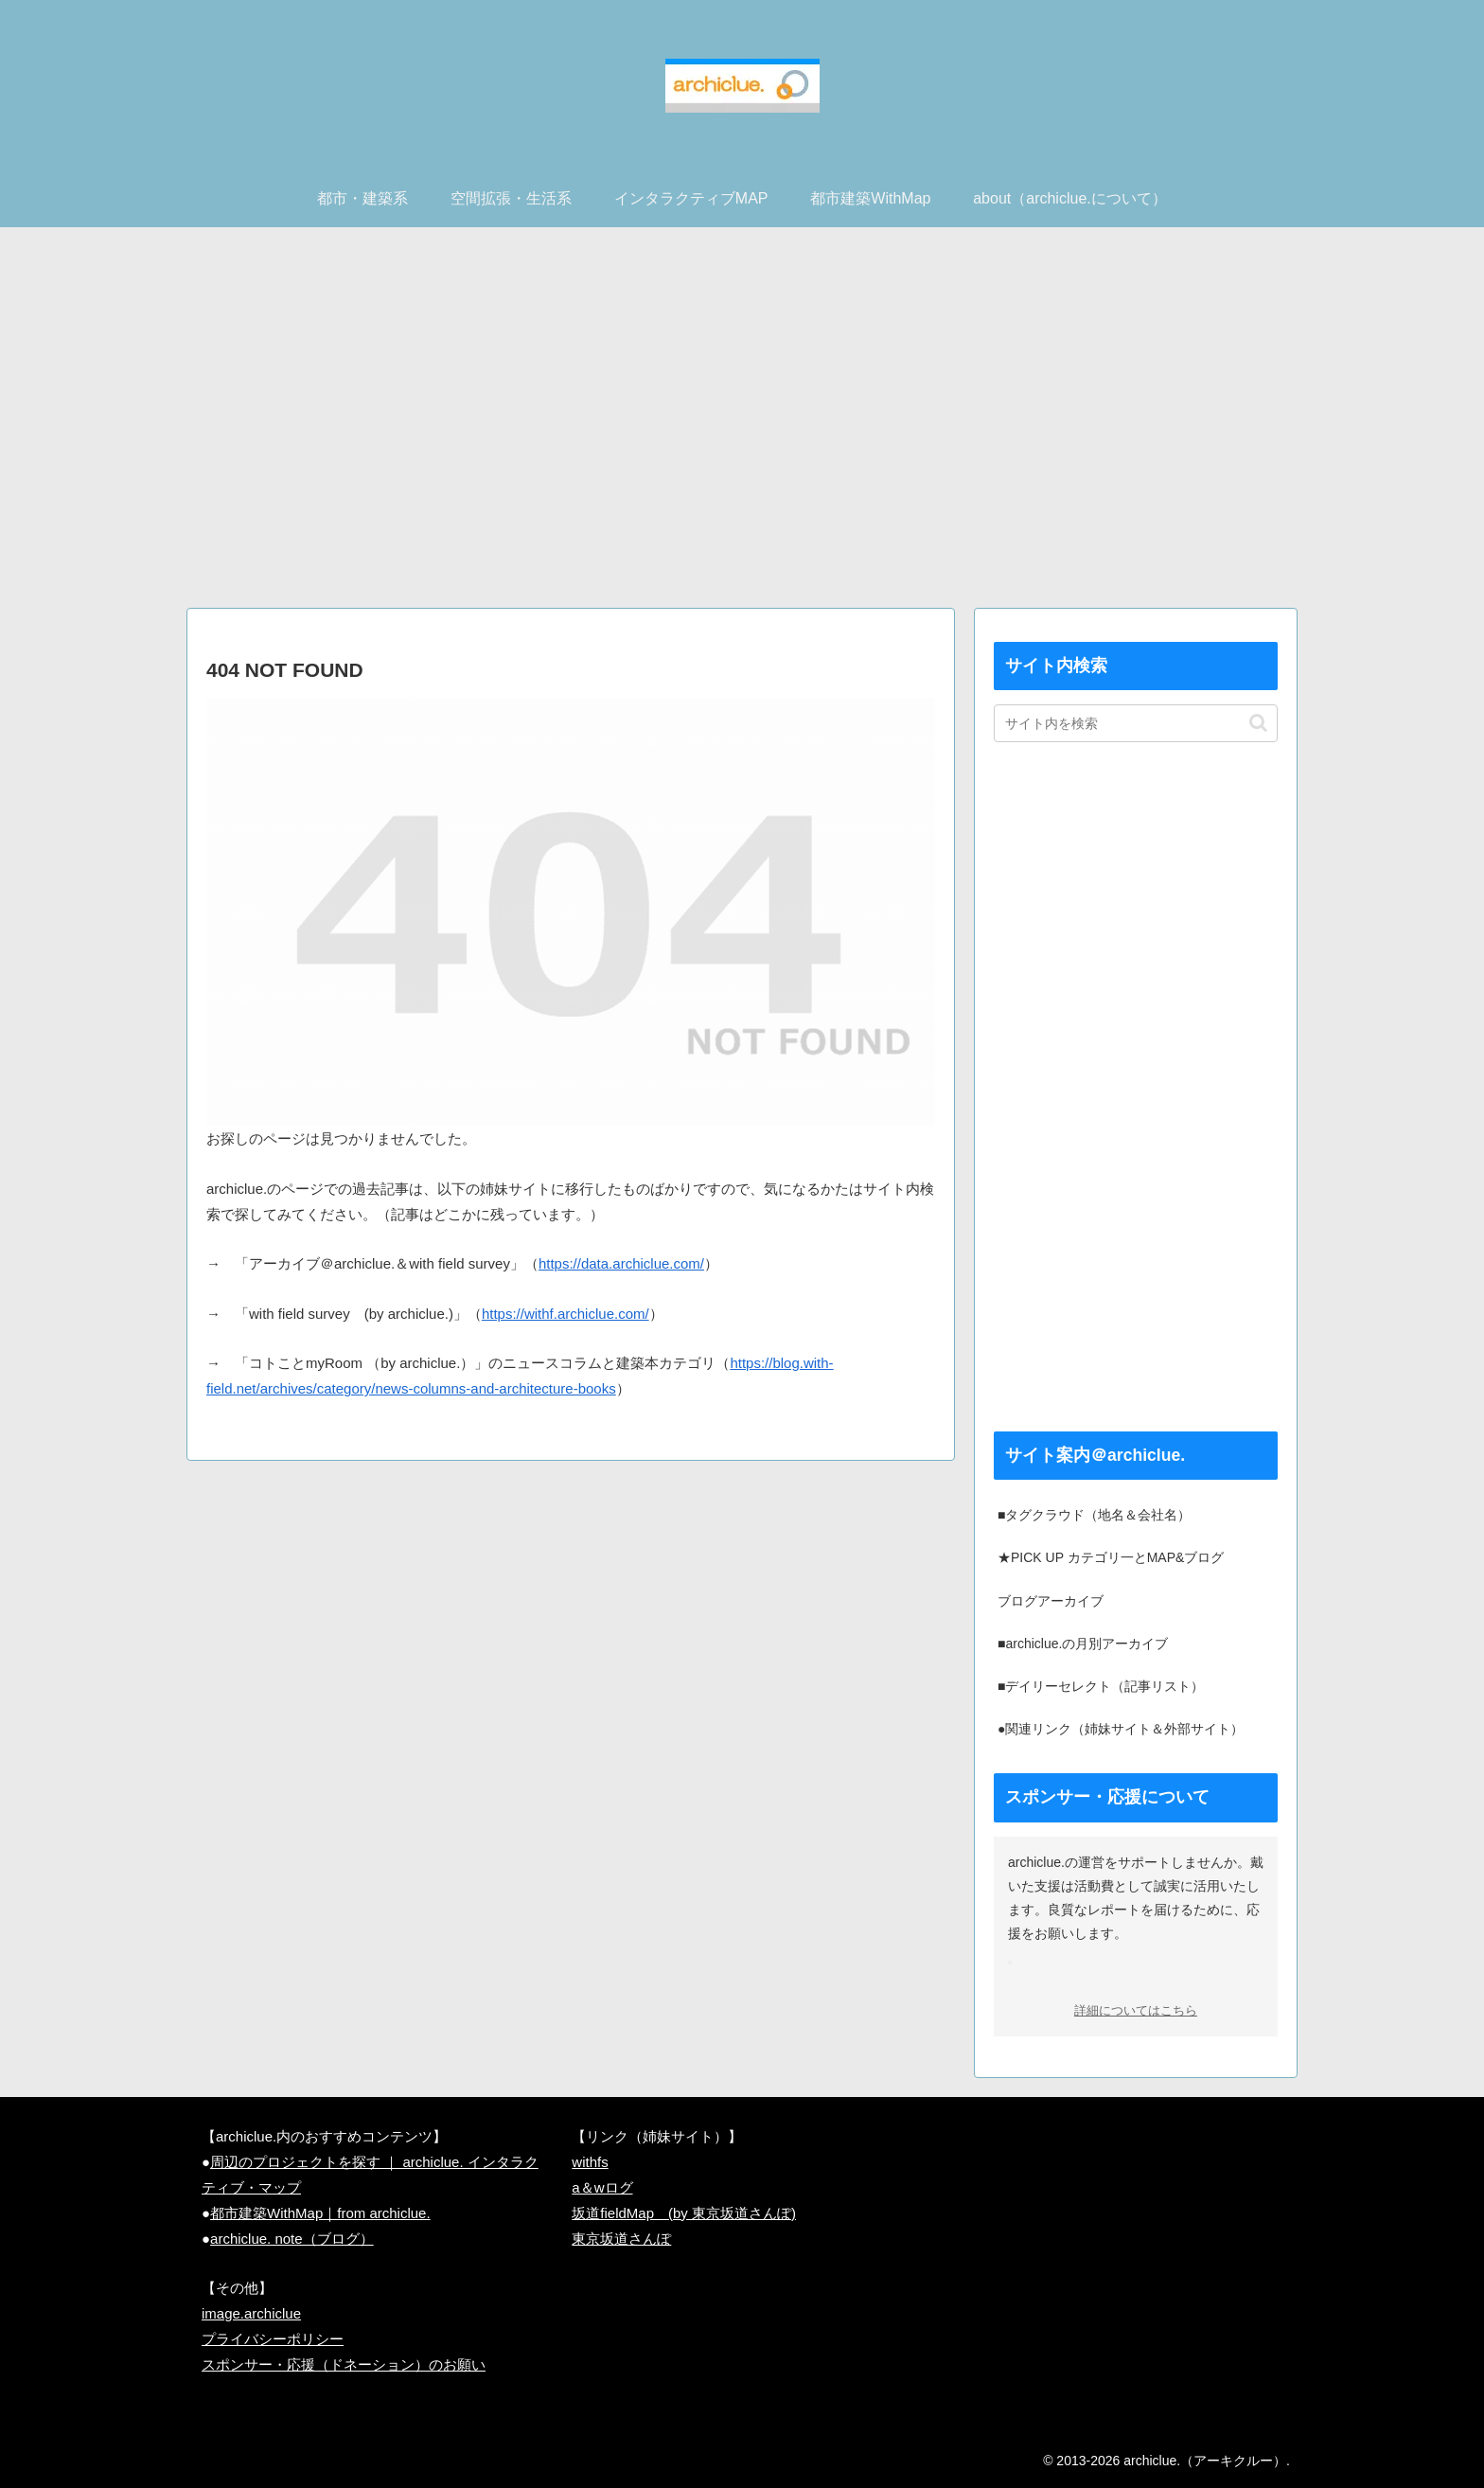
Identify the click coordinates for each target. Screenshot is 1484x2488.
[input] (1136, 723)
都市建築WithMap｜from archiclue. (320, 2213)
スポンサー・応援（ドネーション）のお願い (344, 2364)
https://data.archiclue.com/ (621, 1263)
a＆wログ (602, 2187)
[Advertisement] (742, 425)
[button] (1258, 723)
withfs (590, 2162)
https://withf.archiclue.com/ (565, 1314)
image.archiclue (251, 2313)
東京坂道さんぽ (621, 2238)
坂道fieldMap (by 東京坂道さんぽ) (684, 2213)
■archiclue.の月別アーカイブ (1083, 1643)
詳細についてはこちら (1135, 2010)
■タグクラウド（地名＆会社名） (1094, 1514)
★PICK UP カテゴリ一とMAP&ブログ (1111, 1557)
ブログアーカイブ (1051, 1600)
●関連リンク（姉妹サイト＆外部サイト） (1121, 1728)
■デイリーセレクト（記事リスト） (1101, 1686)
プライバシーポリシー (273, 2339)
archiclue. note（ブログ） (292, 2238)
